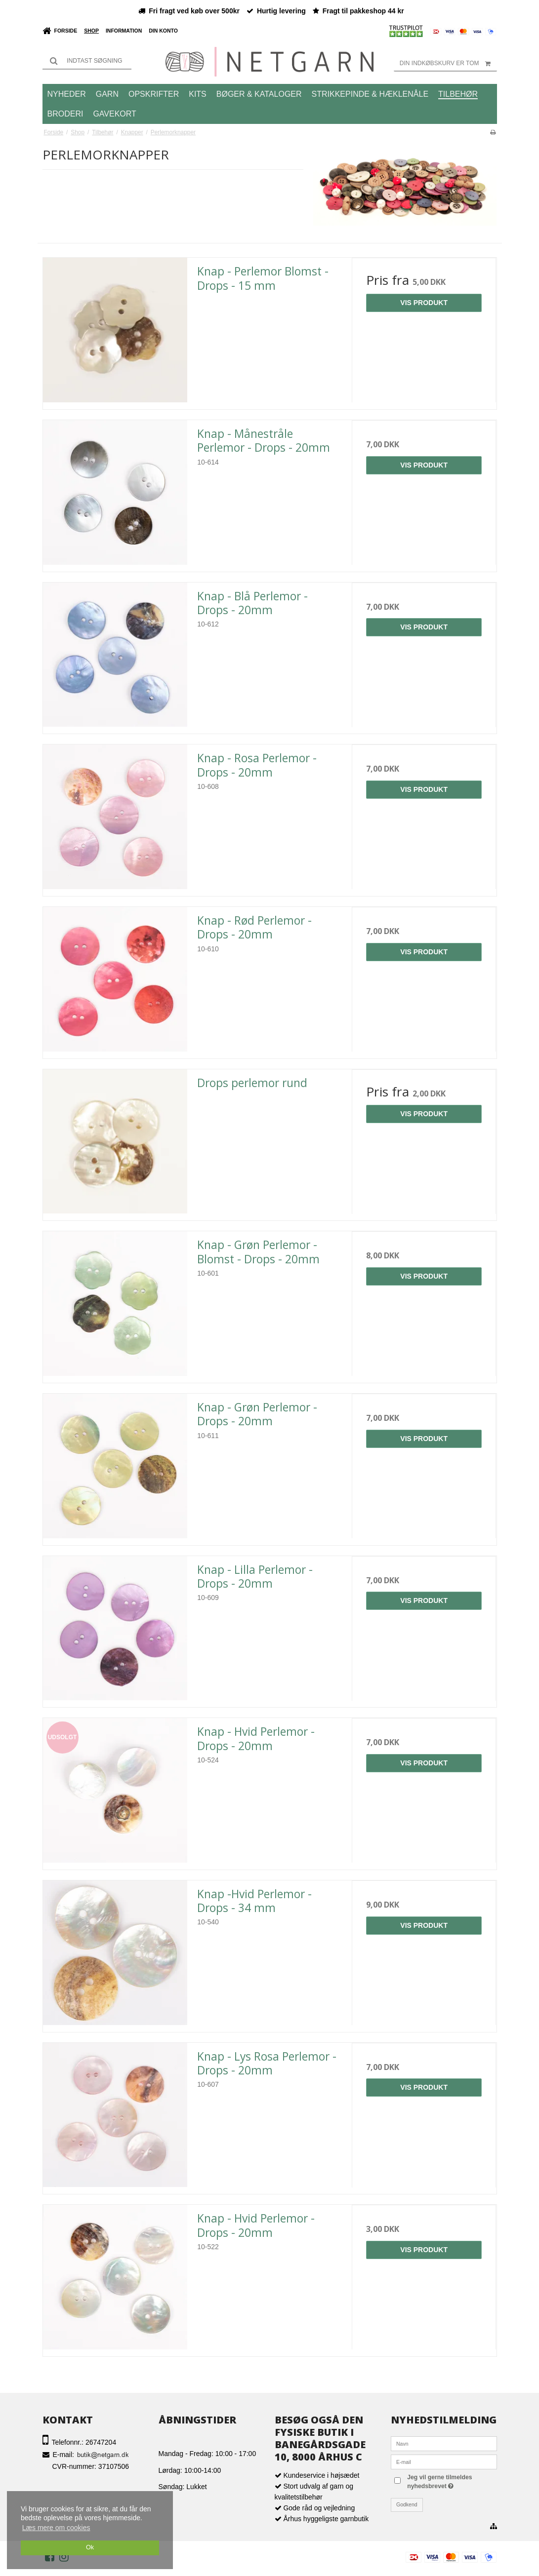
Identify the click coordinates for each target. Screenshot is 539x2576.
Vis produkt (424, 303)
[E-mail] (444, 2461)
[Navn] (444, 2443)
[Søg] (86, 61)
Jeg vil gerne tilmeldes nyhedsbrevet (450, 2481)
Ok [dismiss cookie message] (90, 2547)
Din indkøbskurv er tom (448, 63)
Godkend (406, 2504)
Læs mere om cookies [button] (56, 2528)
